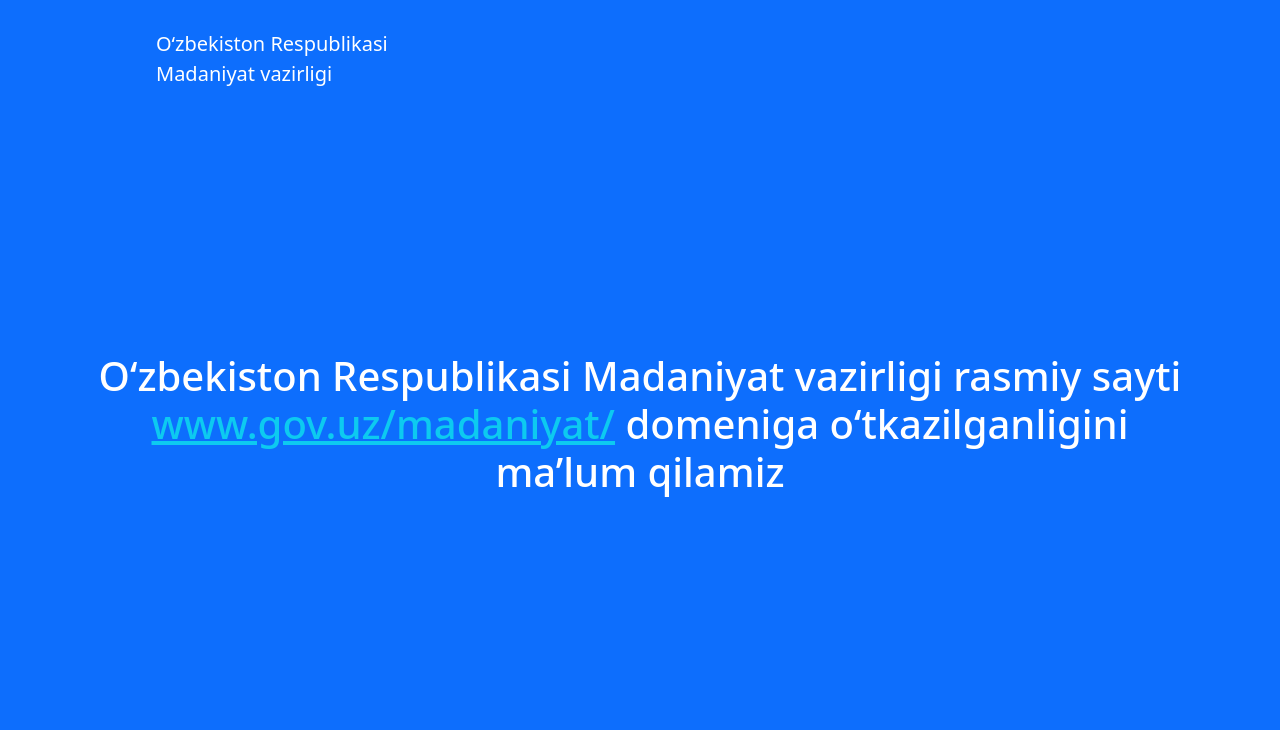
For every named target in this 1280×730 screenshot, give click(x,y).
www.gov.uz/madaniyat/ (384, 423)
